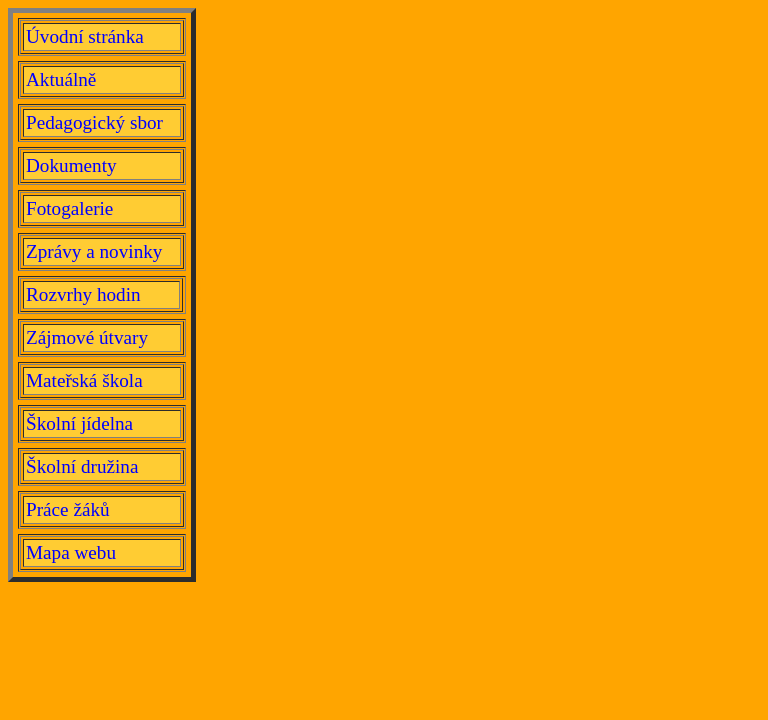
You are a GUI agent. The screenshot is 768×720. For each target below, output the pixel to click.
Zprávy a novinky (94, 251)
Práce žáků (68, 509)
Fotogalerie (69, 208)
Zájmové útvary (87, 337)
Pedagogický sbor (94, 122)
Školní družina (82, 466)
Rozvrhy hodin (83, 294)
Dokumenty (71, 165)
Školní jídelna (79, 423)
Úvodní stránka (85, 36)
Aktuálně (61, 79)
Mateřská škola (84, 380)
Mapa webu (71, 552)
